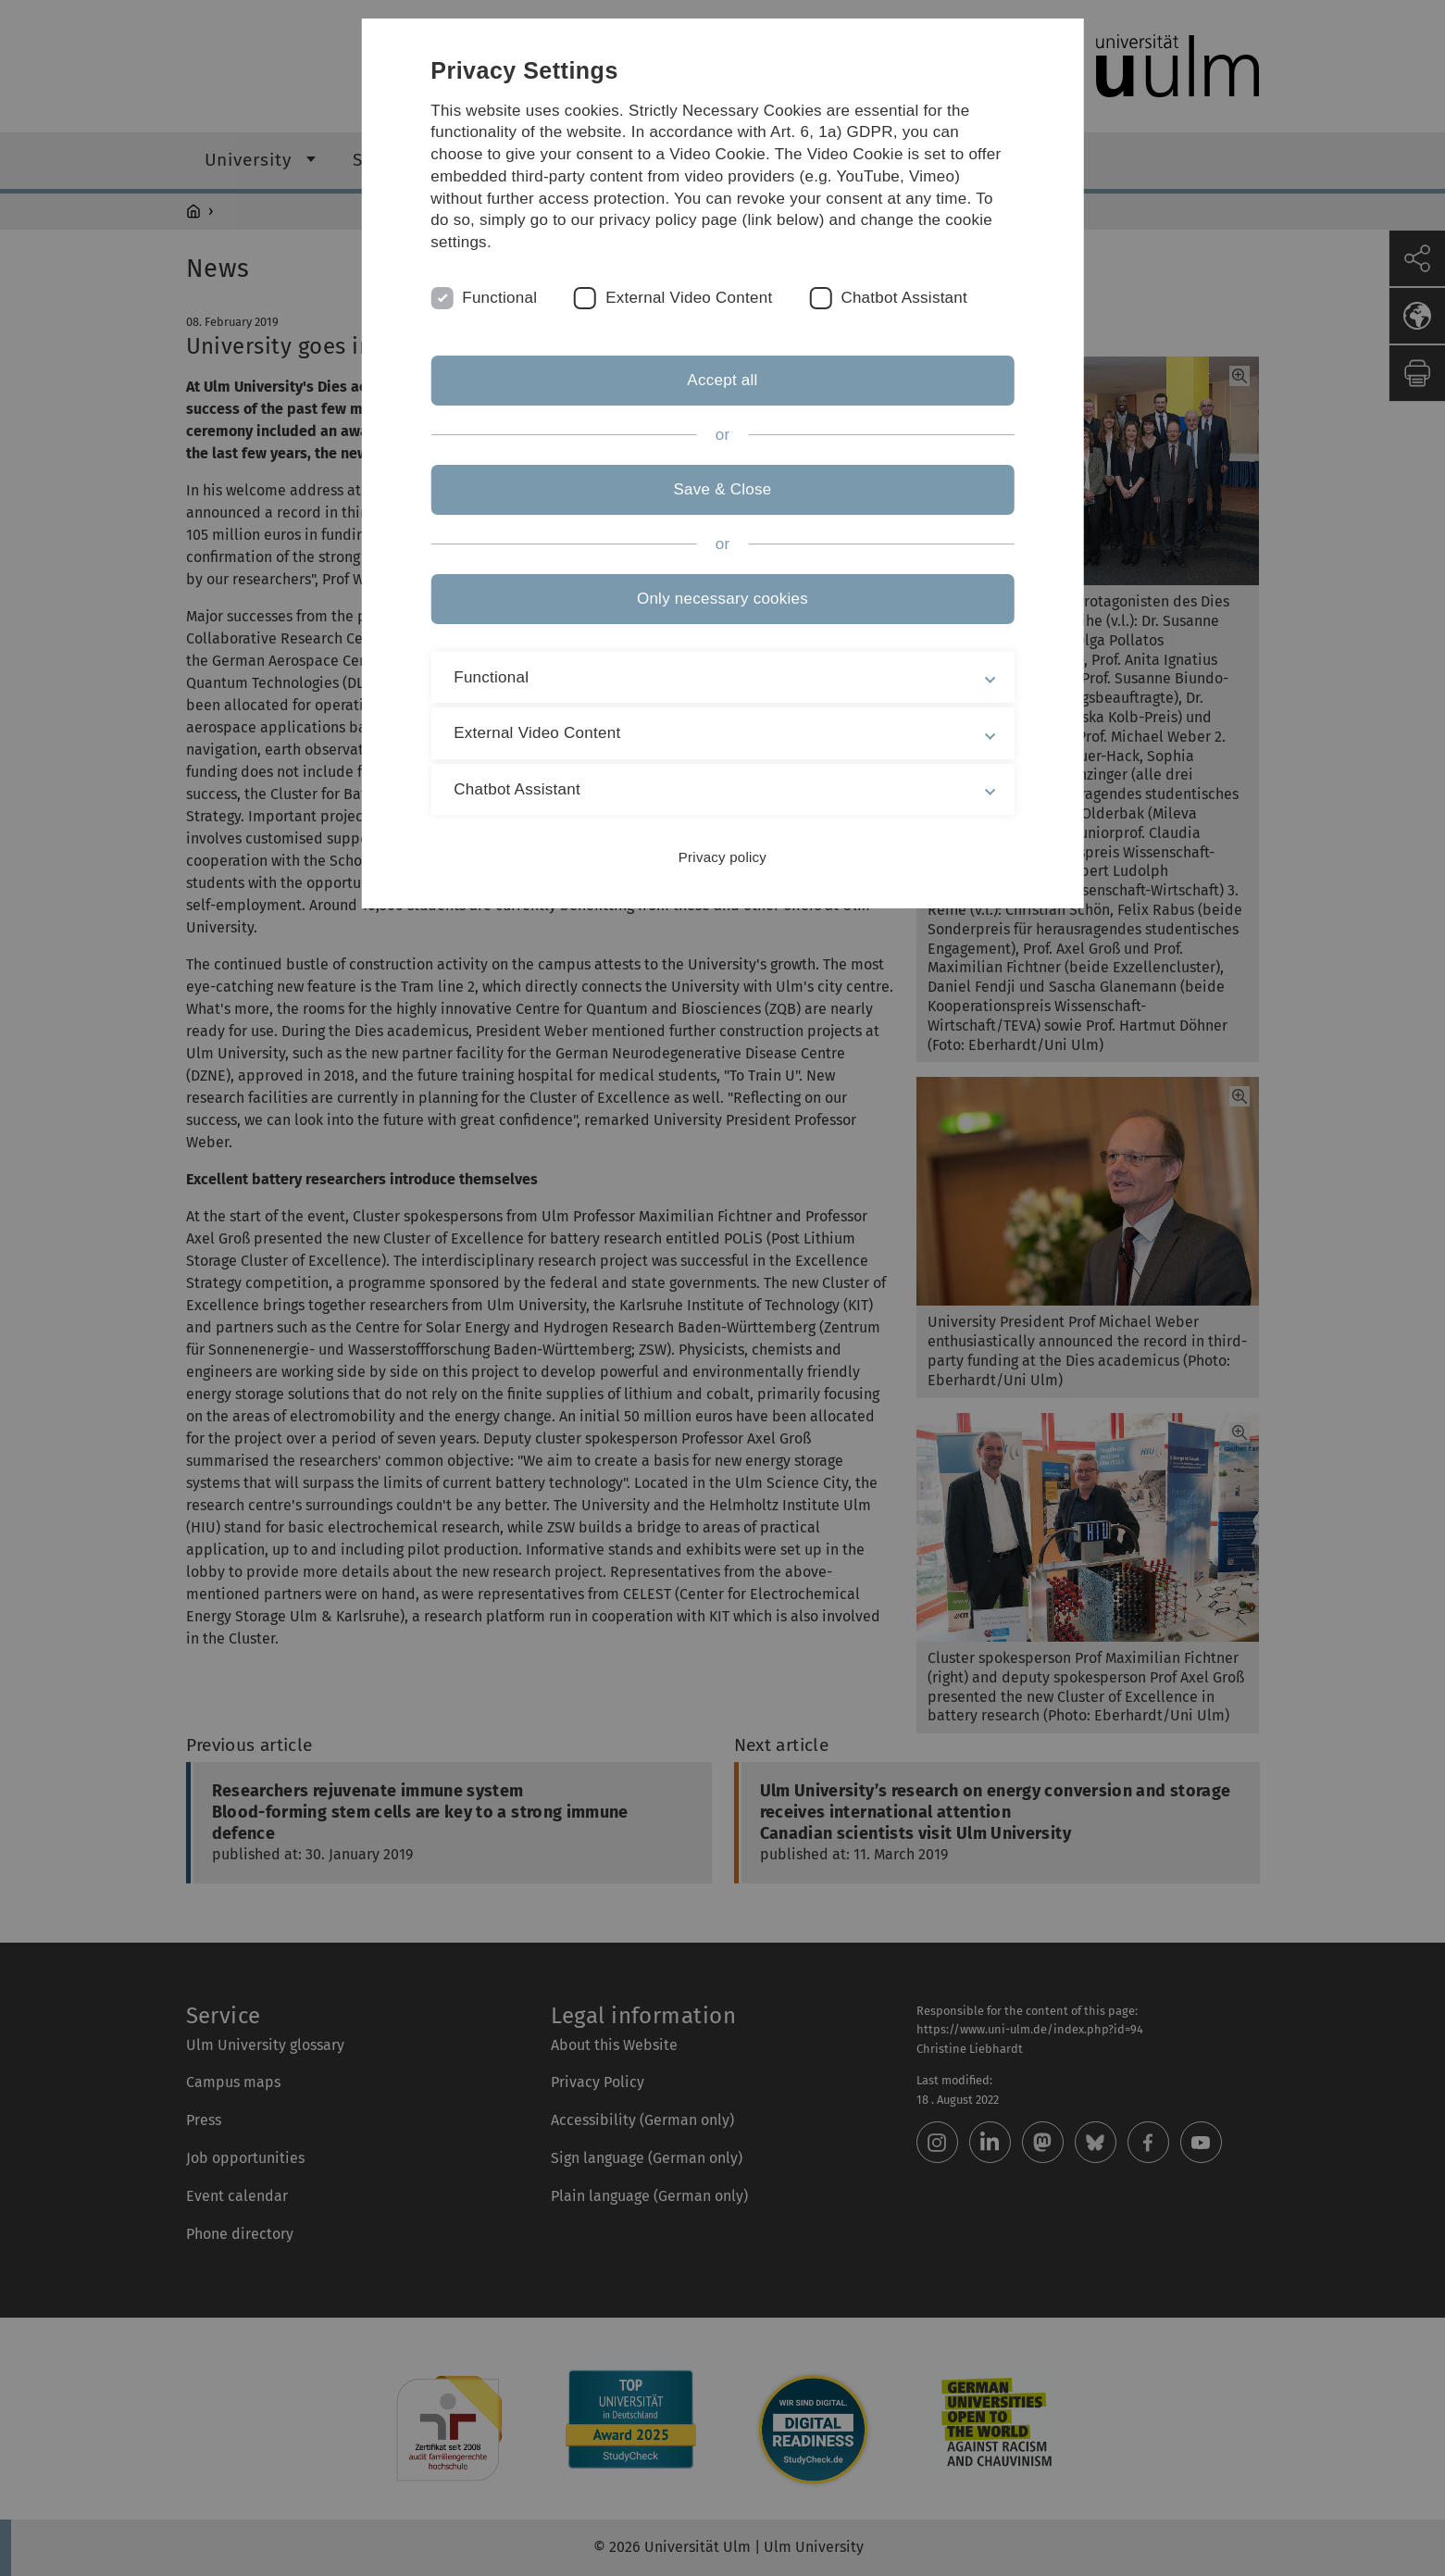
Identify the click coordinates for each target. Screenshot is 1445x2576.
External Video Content (688, 297)
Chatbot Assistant (904, 297)
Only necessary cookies (722, 598)
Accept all (722, 380)
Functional (499, 297)
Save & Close (722, 489)
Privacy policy (722, 857)
